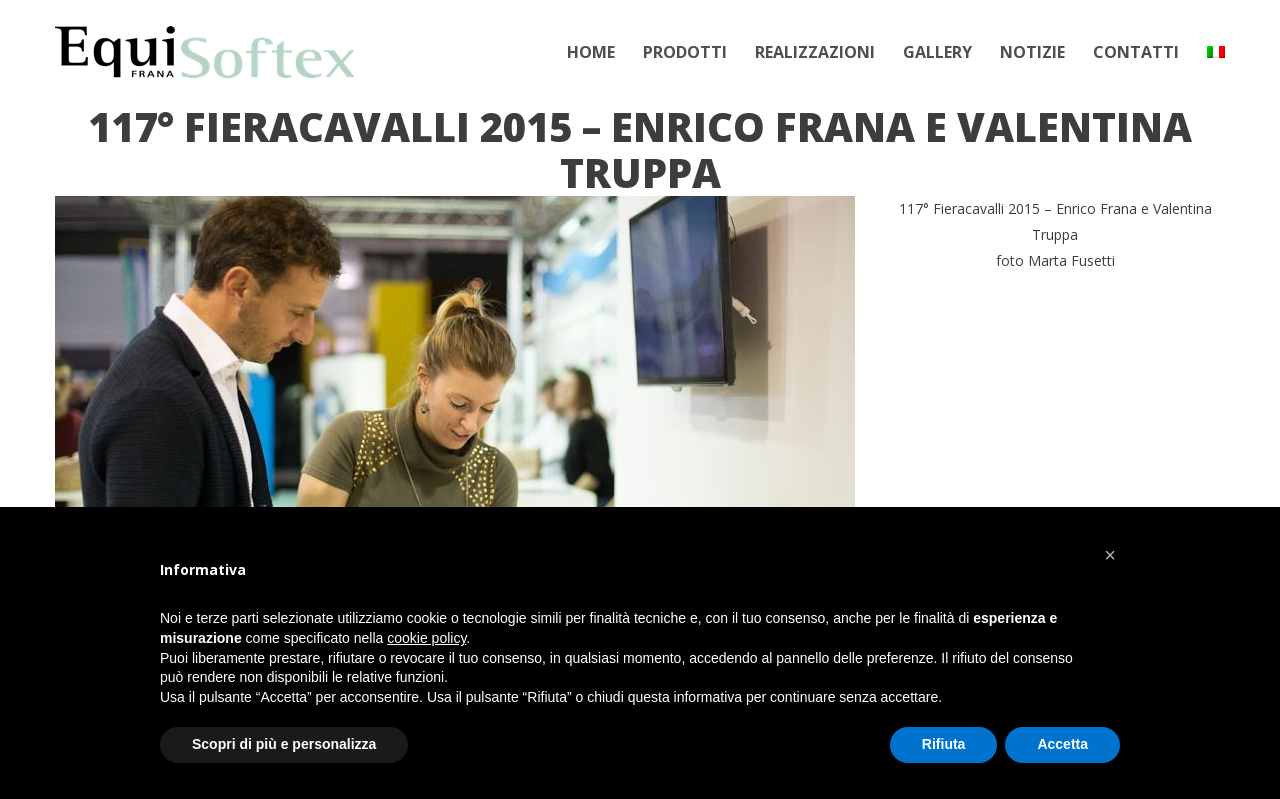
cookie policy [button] (426, 638)
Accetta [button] (1062, 744)
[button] (1110, 555)
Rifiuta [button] (944, 744)
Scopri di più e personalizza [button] (284, 744)
